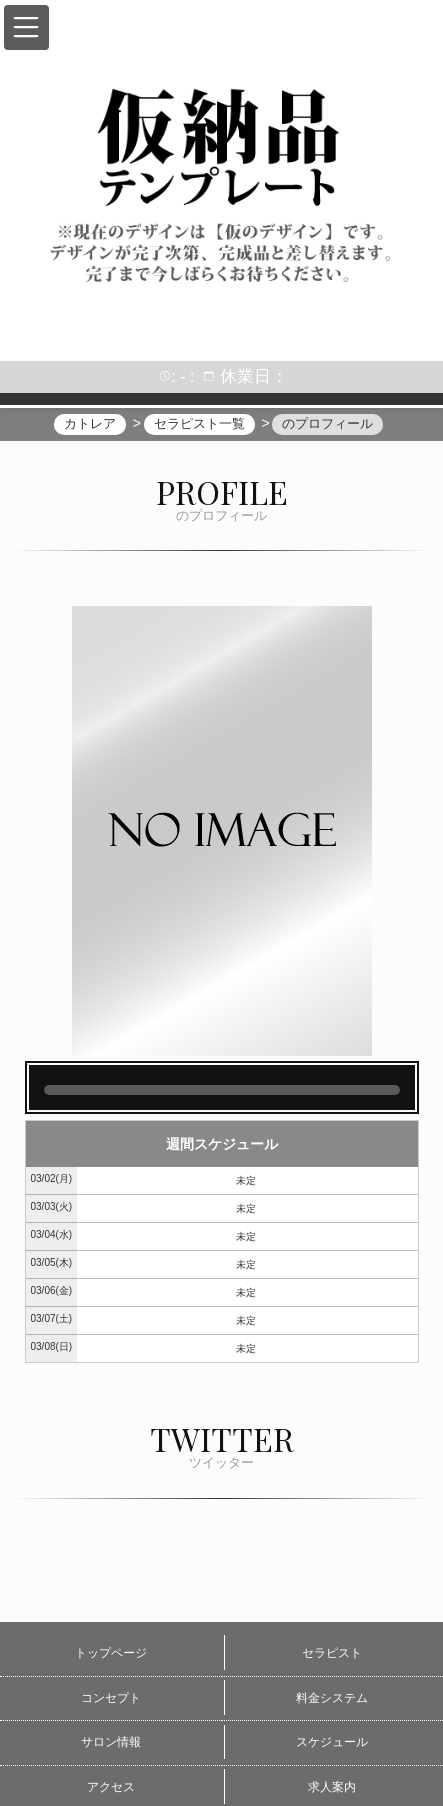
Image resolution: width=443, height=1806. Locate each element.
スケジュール (332, 1742)
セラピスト (332, 1653)
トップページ (111, 1653)
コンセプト (111, 1698)
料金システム (332, 1698)
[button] (26, 27)
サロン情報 (111, 1742)
